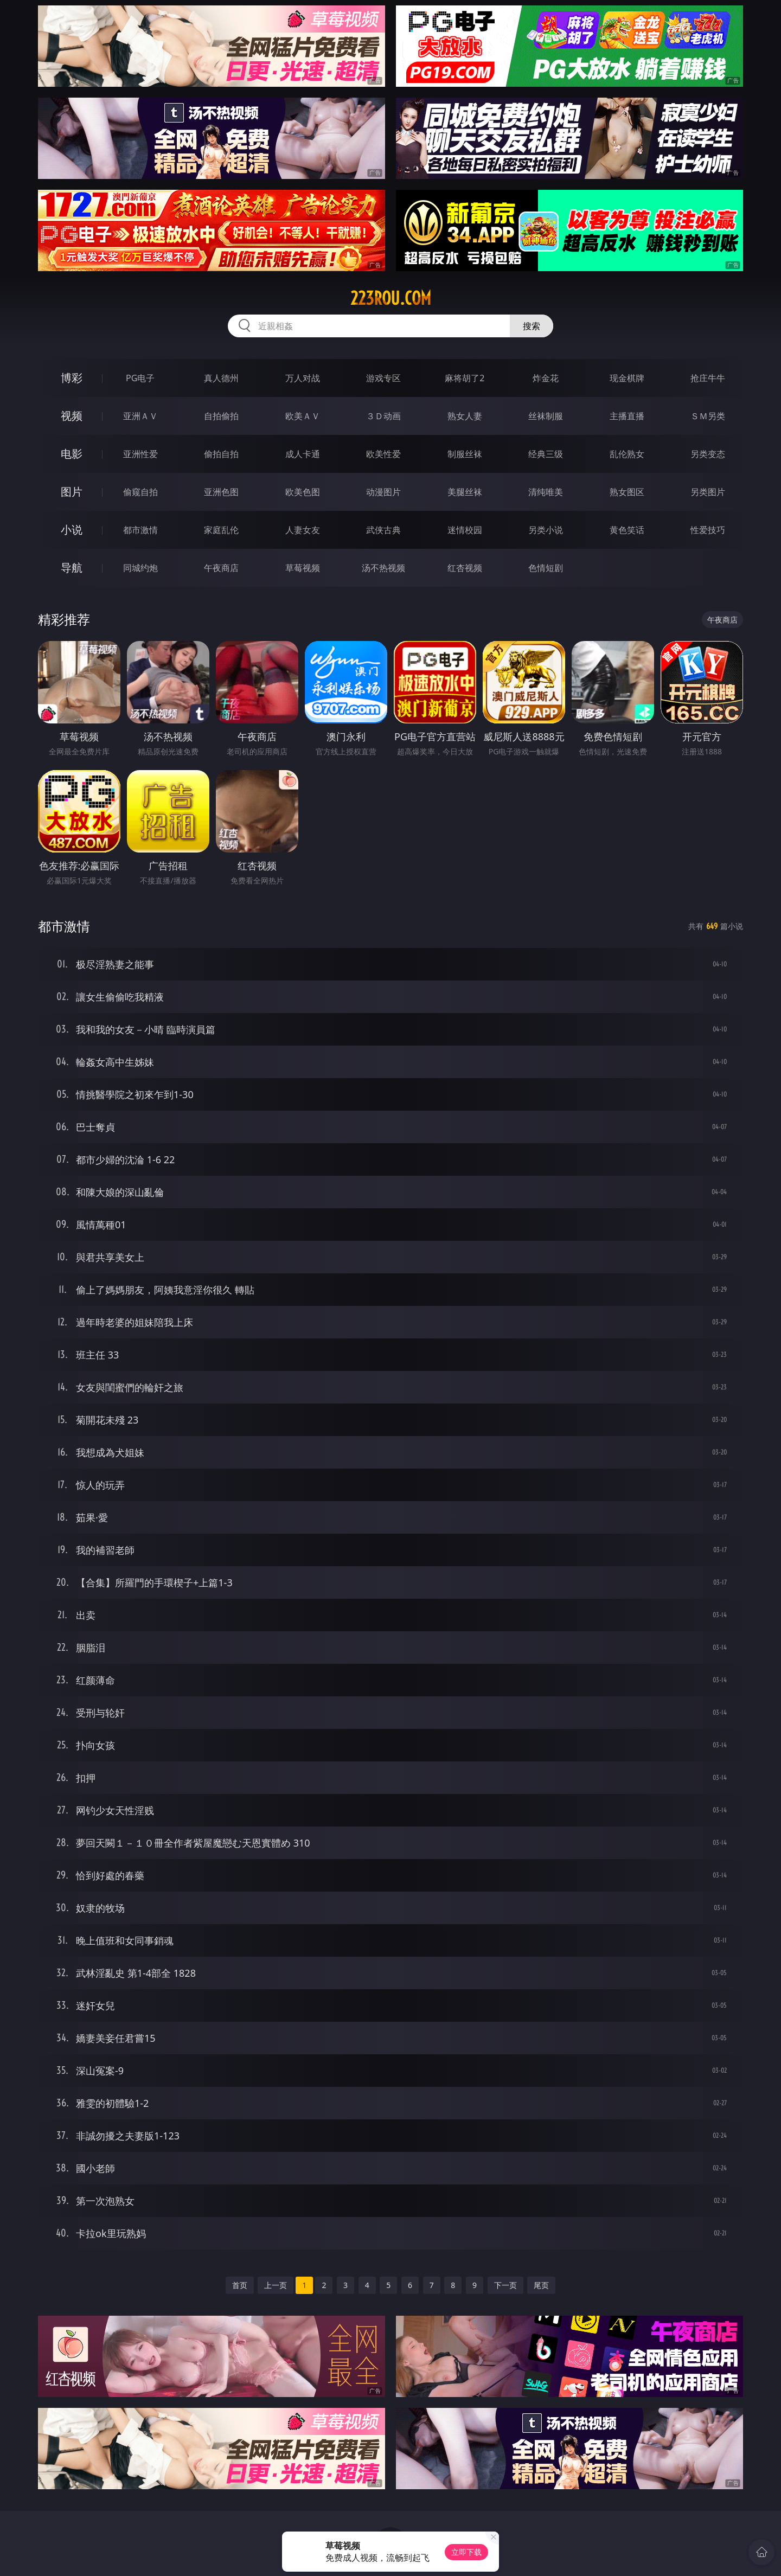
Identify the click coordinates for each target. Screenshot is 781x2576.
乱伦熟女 (627, 454)
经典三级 (545, 454)
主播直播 (627, 416)
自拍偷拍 (221, 416)
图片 (71, 491)
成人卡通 (302, 454)
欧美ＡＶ (302, 416)
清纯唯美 (545, 492)
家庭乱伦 (221, 530)
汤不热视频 (383, 568)
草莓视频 (302, 568)
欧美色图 (302, 492)
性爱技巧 (707, 530)
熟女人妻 (464, 416)
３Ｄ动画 (383, 416)
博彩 (71, 377)
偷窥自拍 (140, 492)
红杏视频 (464, 568)
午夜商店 (221, 568)
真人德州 (221, 378)
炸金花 (546, 378)
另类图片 (707, 492)
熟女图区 (627, 492)
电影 (71, 453)
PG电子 (140, 378)
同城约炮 (140, 568)
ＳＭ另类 (707, 416)
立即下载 (466, 2552)
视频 (71, 415)
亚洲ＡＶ (140, 416)
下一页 (505, 2285)
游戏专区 (383, 378)
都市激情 (140, 530)
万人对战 (302, 378)
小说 (71, 529)
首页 (239, 2285)
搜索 (531, 326)
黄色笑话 (627, 530)
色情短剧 (545, 568)
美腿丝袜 (464, 492)
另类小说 (545, 530)
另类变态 (707, 454)
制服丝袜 (464, 454)
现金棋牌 (627, 378)
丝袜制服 (545, 416)
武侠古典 (383, 530)
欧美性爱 (383, 454)
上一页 (275, 2285)
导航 (71, 567)
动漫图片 (383, 492)
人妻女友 (302, 530)
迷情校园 (464, 530)
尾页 (541, 2285)
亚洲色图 (221, 492)
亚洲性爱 (140, 454)
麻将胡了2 (464, 378)
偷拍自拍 (221, 454)
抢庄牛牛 (707, 378)
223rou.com (390, 298)
